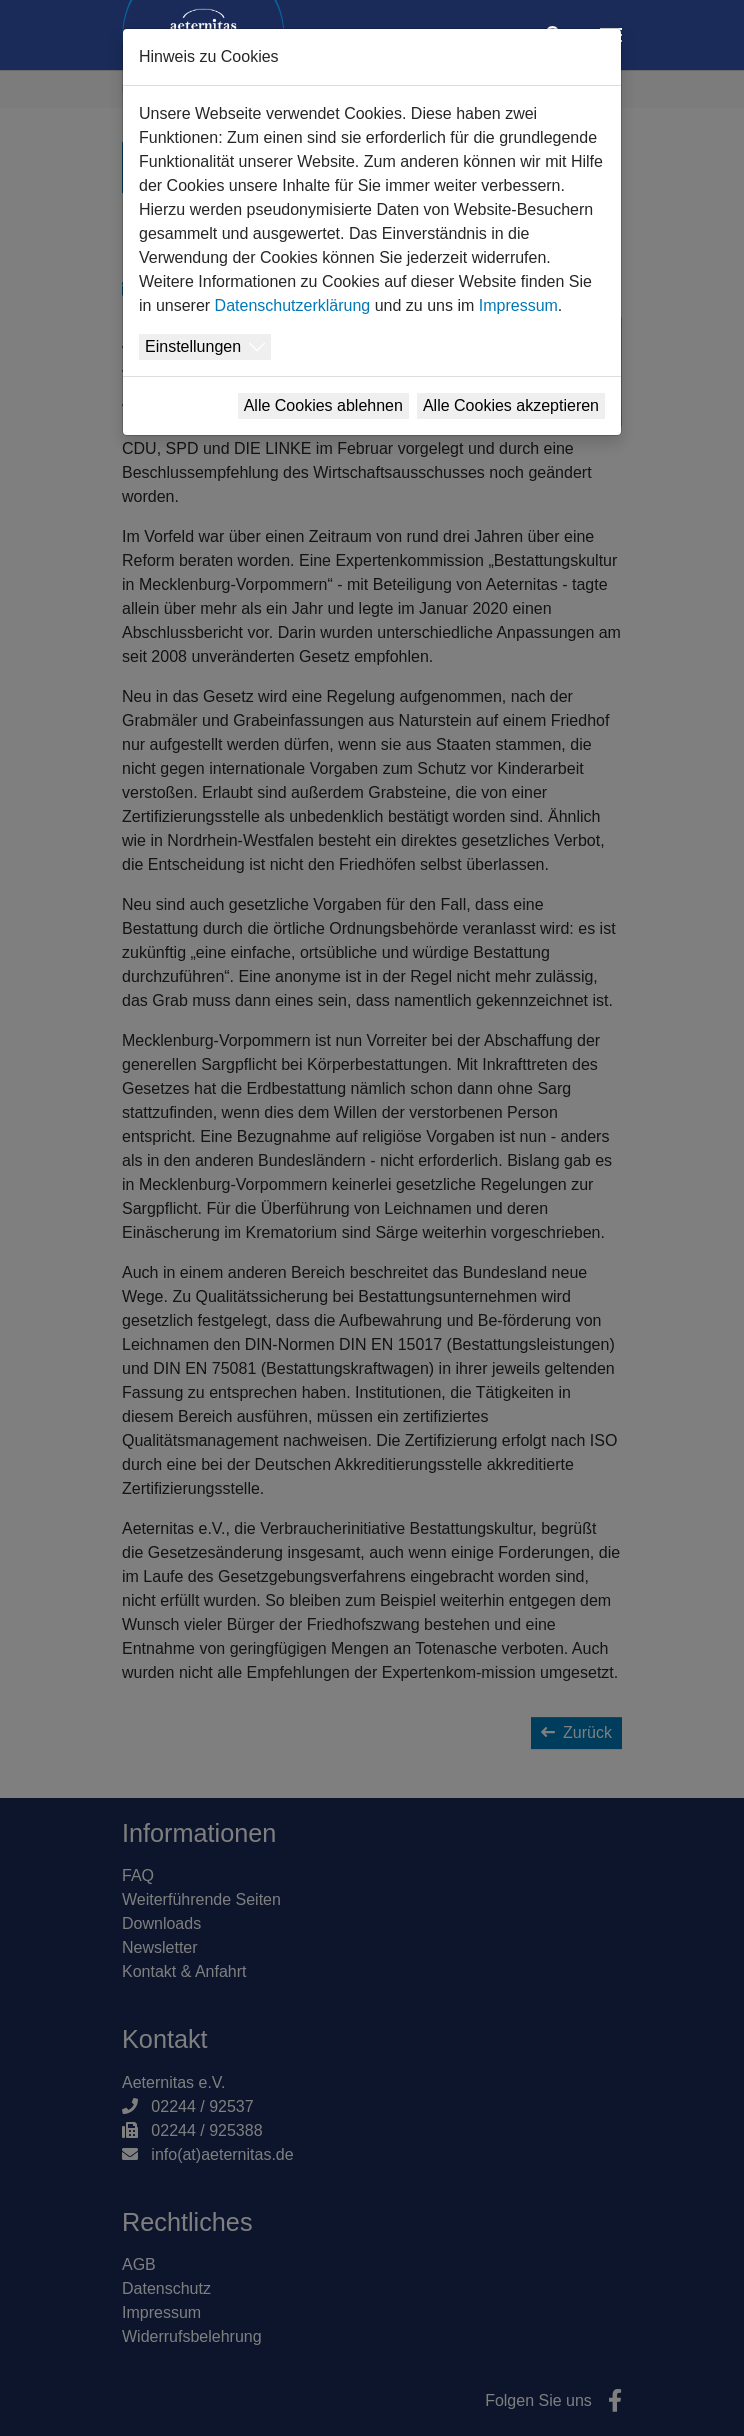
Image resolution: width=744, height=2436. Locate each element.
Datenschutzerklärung (293, 305)
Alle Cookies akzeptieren (511, 405)
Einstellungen (193, 346)
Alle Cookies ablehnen (323, 405)
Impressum (518, 305)
